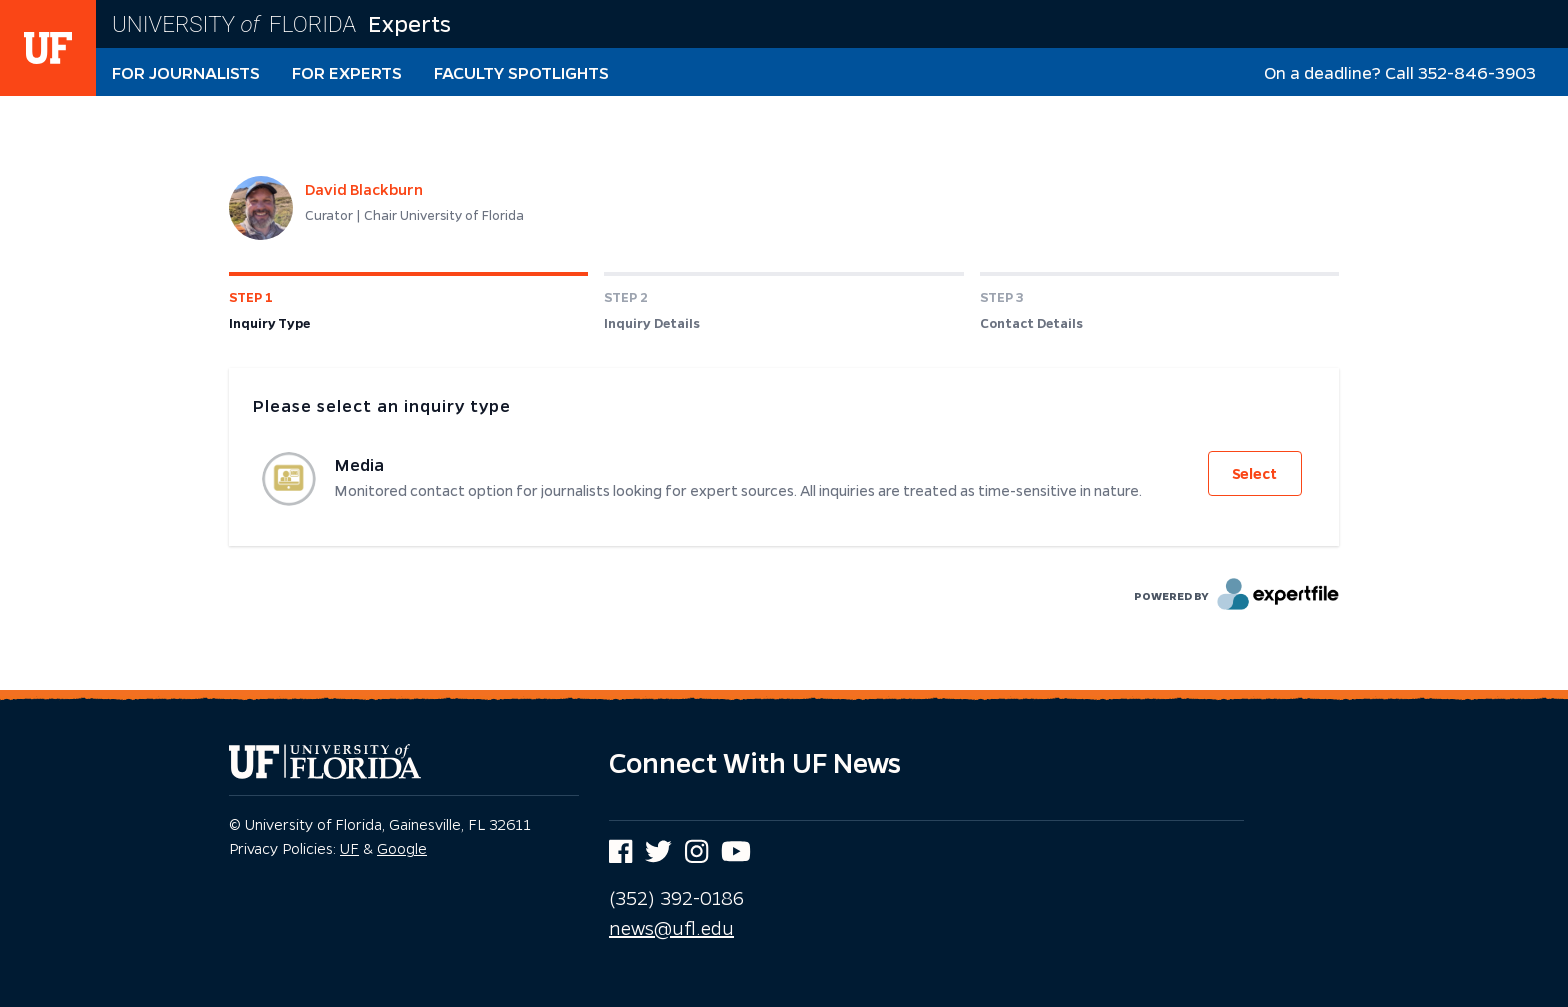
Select (1254, 473)
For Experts (347, 72)
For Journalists (186, 72)
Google (402, 848)
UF (349, 848)
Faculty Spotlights (521, 72)
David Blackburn (364, 189)
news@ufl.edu (671, 928)
